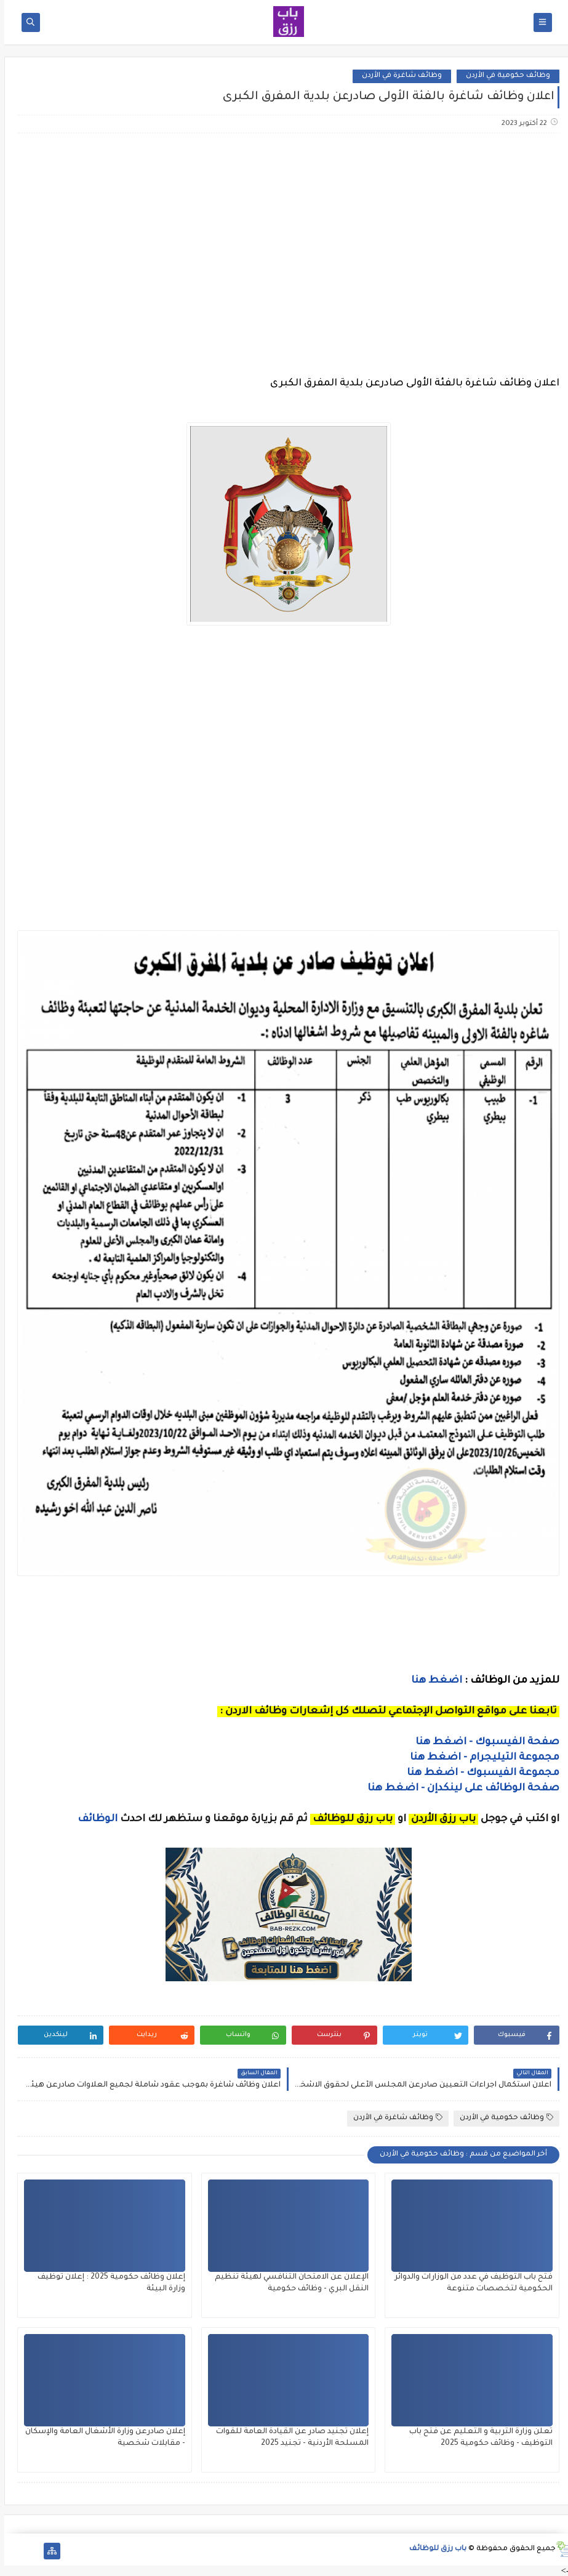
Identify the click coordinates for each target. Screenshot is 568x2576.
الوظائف (92, 1819)
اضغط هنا (432, 1680)
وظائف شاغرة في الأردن (398, 76)
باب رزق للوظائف (433, 2549)
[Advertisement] (283, 240)
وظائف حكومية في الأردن (504, 76)
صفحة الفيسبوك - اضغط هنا (483, 1742)
